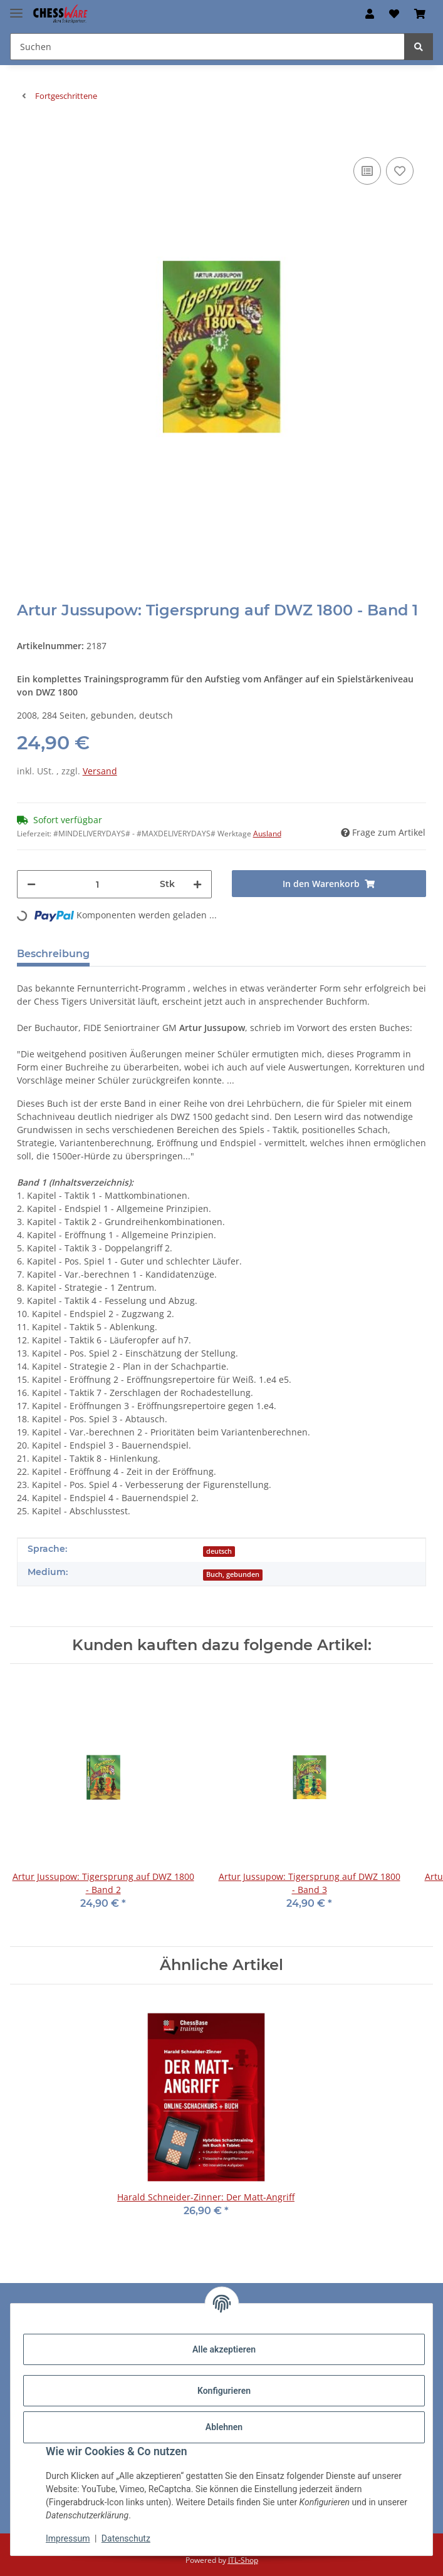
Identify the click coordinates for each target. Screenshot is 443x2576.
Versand (100, 771)
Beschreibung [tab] (53, 954)
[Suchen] (418, 46)
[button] (370, 13)
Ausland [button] (267, 833)
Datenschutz (126, 2538)
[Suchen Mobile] (207, 46)
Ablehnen (224, 2427)
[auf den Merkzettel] (400, 171)
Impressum (68, 2538)
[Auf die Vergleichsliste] (367, 171)
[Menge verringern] (31, 884)
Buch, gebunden (232, 1574)
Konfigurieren (224, 2391)
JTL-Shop (243, 2560)
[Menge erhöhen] (197, 884)
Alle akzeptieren (224, 2349)
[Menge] (97, 884)
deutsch (219, 1551)
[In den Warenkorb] (27, 135)
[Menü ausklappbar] (16, 8)
